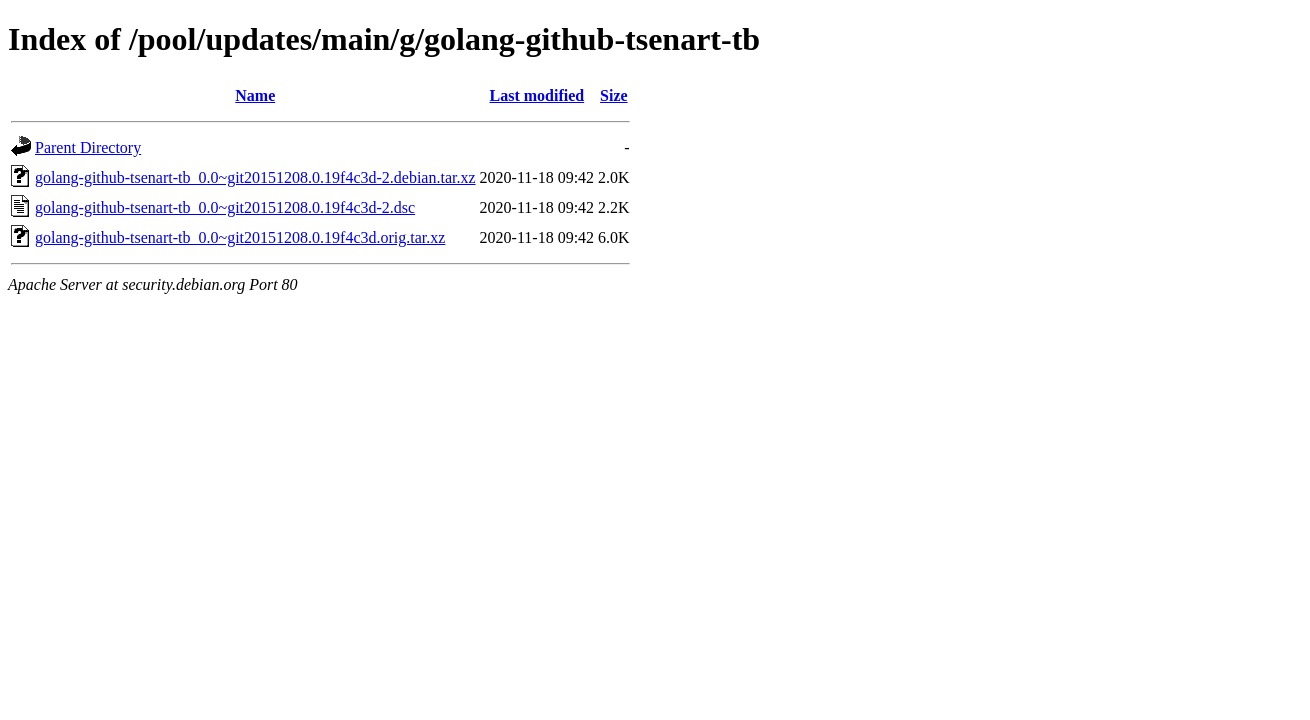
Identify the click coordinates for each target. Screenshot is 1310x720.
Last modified (536, 95)
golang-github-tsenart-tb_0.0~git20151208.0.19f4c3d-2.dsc (225, 207)
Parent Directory (88, 147)
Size (614, 95)
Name (255, 95)
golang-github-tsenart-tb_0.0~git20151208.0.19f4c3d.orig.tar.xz (240, 237)
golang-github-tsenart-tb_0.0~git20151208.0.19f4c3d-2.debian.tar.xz (255, 177)
